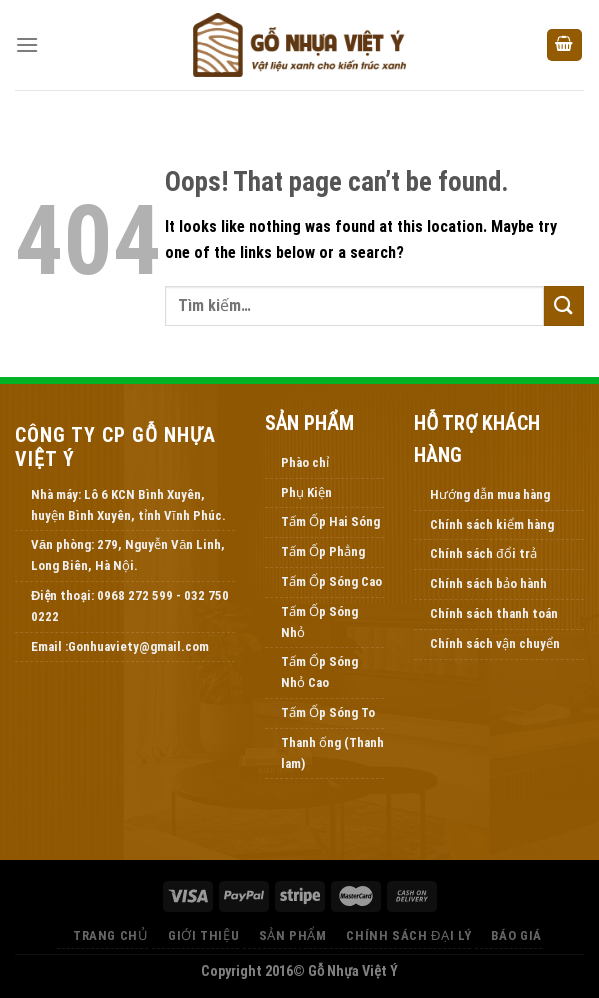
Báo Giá (516, 935)
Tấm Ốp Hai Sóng (330, 521)
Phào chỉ (305, 462)
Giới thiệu (203, 935)
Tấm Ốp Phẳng (323, 551)
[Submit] (564, 305)
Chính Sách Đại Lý (408, 935)
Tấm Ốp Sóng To (328, 712)
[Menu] (27, 44)
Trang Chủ (111, 935)
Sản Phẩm (293, 935)
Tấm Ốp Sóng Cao (331, 581)
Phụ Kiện (306, 492)
